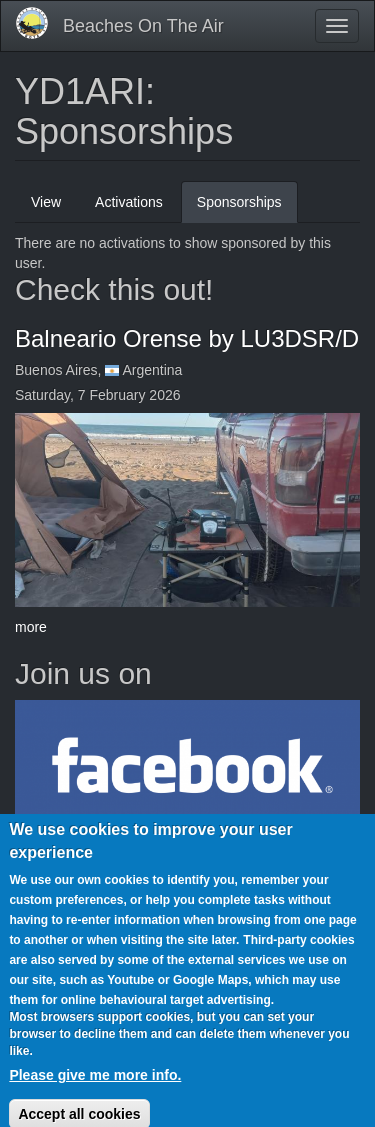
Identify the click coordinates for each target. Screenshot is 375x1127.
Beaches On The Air (143, 26)
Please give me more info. (95, 1096)
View (46, 202)
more (31, 627)
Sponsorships (247, 207)
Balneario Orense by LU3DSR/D (187, 338)
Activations (129, 202)
